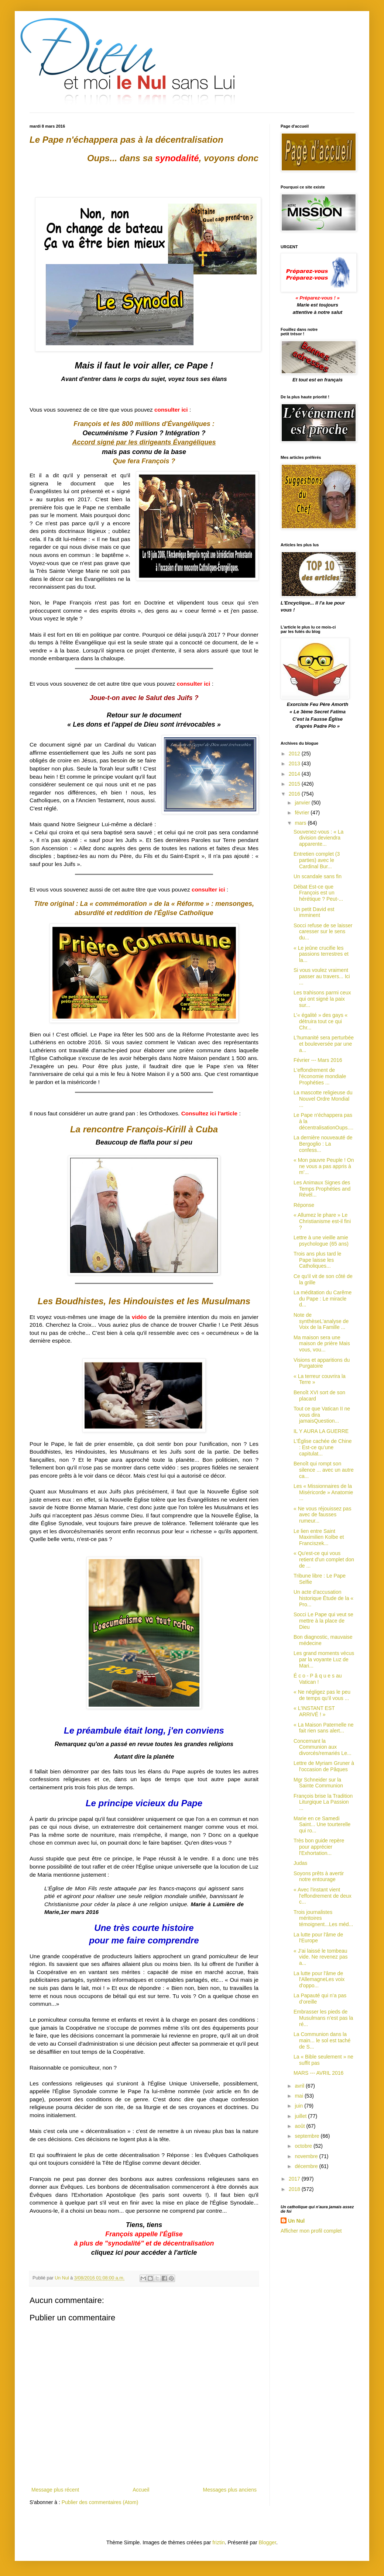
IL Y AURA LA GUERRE (321, 1431)
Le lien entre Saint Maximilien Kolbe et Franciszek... (319, 1537)
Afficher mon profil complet (311, 2231)
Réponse (304, 1205)
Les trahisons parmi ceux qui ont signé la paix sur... (322, 999)
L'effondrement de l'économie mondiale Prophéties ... (320, 1076)
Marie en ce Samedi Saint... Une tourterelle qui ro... (322, 1824)
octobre (304, 2146)
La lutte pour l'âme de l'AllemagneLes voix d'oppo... (319, 1979)
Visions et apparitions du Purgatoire (322, 1363)
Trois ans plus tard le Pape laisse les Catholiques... (317, 1260)
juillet (301, 2116)
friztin (218, 2542)
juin (299, 2106)
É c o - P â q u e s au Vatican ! (318, 1679)
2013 (295, 763)
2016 (295, 794)
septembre (307, 2136)
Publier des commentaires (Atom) (100, 2502)
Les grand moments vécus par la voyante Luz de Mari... (324, 1659)
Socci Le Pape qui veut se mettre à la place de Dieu (323, 1620)
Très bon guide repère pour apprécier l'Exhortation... (319, 1847)
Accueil (141, 2490)
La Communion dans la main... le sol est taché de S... (322, 2040)
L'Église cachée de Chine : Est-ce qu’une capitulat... (323, 1447)
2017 (295, 2179)
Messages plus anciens (230, 2490)
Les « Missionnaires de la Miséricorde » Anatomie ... (323, 1492)
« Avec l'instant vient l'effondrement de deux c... (323, 1896)
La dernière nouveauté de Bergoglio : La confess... (323, 1144)
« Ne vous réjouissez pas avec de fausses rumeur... (322, 1515)
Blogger (267, 2542)
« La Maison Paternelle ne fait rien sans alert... (324, 1728)
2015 (295, 784)
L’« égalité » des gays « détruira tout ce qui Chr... (320, 1021)
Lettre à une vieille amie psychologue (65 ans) (321, 1241)
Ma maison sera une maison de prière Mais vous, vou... (322, 1343)
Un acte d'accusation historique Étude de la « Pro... (323, 1598)
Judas (300, 1863)
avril (300, 2086)
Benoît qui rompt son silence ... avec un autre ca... (324, 1470)
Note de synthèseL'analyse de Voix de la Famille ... (321, 1321)
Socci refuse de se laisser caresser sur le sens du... (323, 931)
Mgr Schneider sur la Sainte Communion (318, 1783)
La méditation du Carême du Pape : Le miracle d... (323, 1298)
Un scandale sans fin (318, 876)
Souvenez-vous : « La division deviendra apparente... (318, 838)
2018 (295, 2189)
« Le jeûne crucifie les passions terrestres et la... (321, 954)
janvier (303, 803)
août (300, 2126)
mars (301, 823)
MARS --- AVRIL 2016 (318, 2073)
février (303, 813)
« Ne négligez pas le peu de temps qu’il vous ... (322, 1695)
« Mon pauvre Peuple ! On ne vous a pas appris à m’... (324, 1166)
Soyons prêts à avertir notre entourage (319, 1876)
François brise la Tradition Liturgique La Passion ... (323, 1802)
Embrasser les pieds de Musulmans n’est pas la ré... (323, 2018)
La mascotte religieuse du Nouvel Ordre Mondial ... (323, 1099)
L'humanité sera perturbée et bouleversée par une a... (324, 1044)
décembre (307, 2166)
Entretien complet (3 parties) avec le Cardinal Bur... (317, 860)
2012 (295, 753)
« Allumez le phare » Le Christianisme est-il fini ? (322, 1221)
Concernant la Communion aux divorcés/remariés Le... (323, 1747)
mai (299, 2096)
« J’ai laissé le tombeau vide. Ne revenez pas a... (321, 1957)
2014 (295, 774)
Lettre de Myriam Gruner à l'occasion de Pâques (324, 1766)
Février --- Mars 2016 (318, 1060)
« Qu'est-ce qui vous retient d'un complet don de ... (324, 1559)
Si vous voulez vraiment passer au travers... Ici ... (322, 976)
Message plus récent (55, 2490)
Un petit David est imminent (314, 912)
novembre (307, 2156)
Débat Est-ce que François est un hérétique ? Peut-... (318, 893)
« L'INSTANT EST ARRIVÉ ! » (314, 1711)
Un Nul (296, 2221)
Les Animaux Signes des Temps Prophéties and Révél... (322, 1189)
